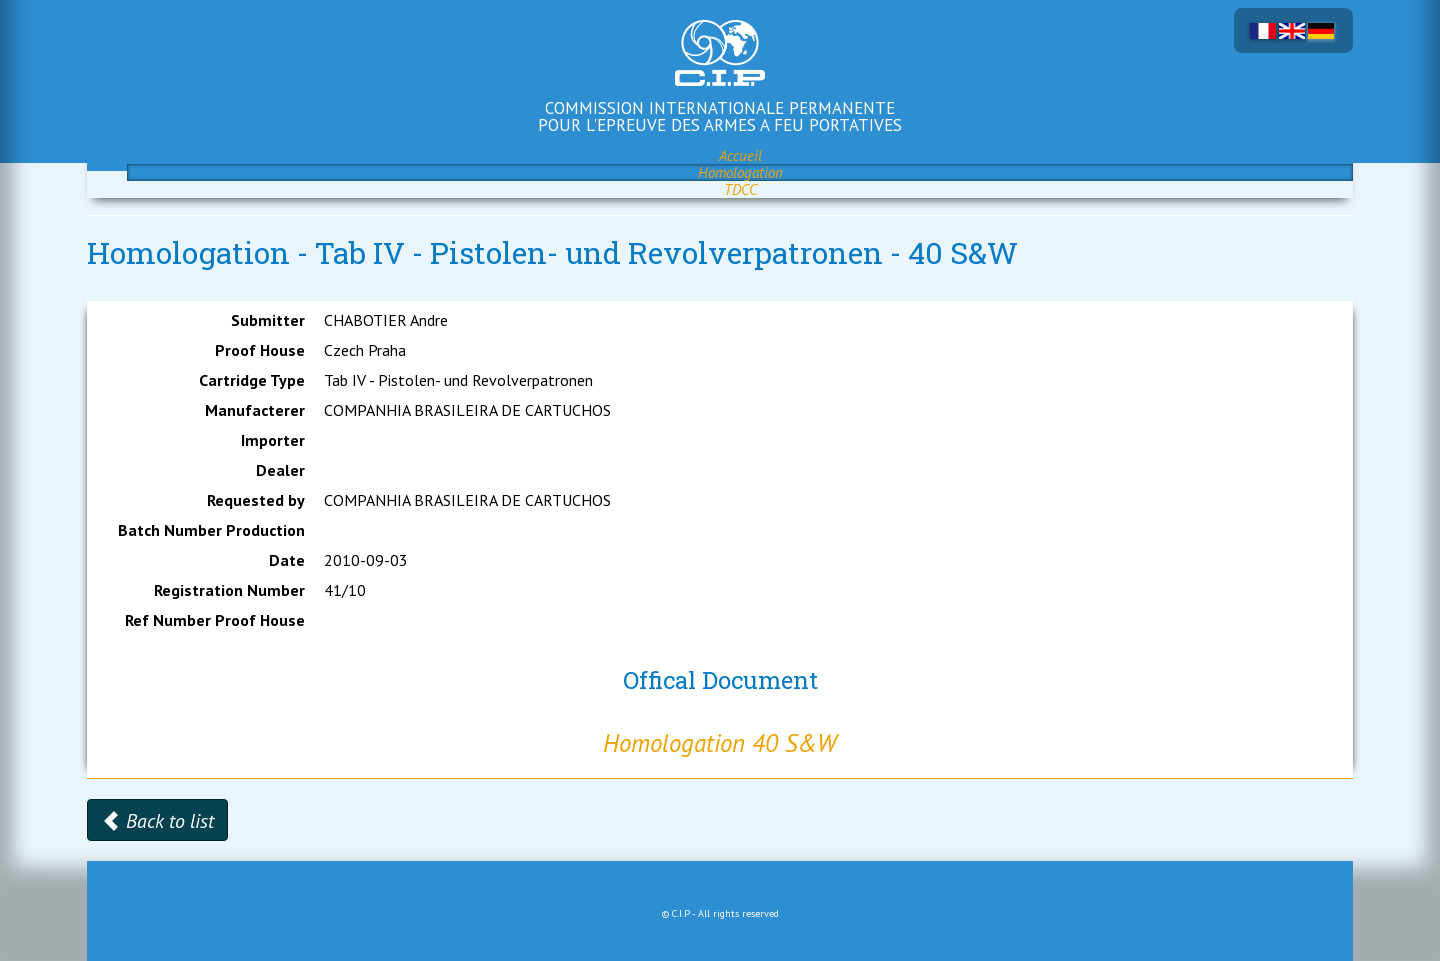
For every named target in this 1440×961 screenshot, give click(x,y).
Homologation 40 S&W (720, 743)
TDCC (740, 189)
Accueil (740, 155)
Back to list (157, 821)
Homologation (740, 172)
